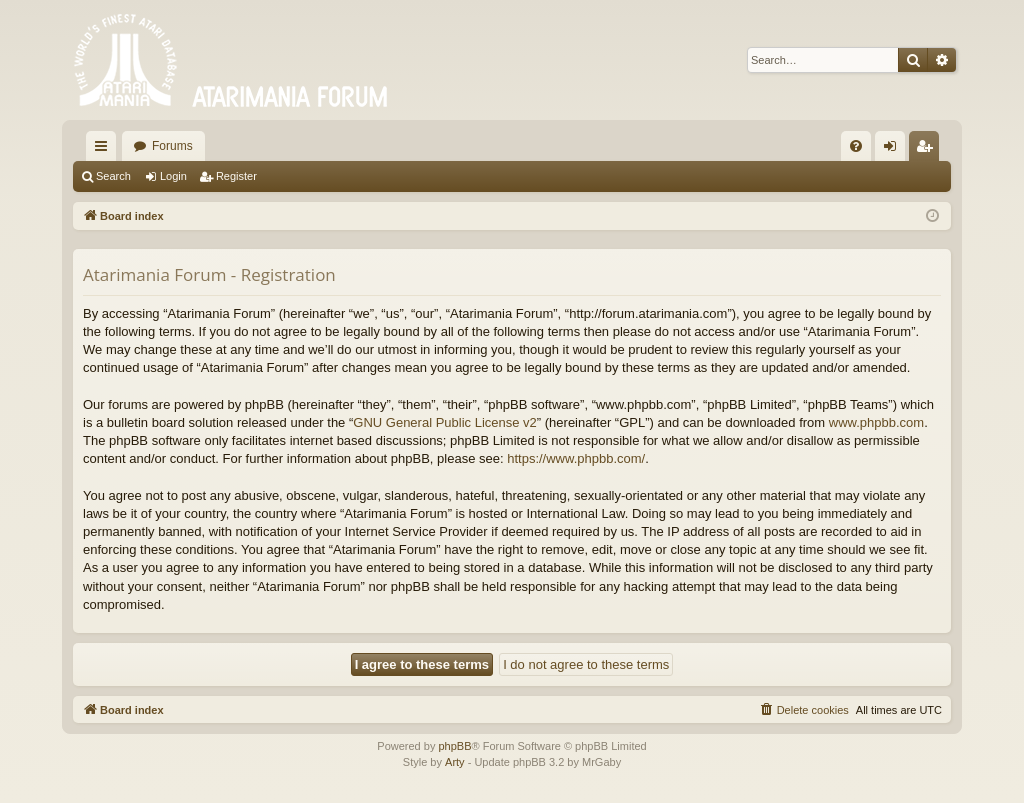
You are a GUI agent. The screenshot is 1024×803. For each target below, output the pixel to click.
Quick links (105, 150)
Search (113, 176)
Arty (455, 762)
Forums (172, 146)
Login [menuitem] (894, 150)
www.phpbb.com (876, 422)
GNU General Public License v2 (445, 422)
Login (173, 176)
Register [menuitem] (928, 150)
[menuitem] (856, 146)
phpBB (454, 746)
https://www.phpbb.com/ (576, 458)
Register (236, 176)
